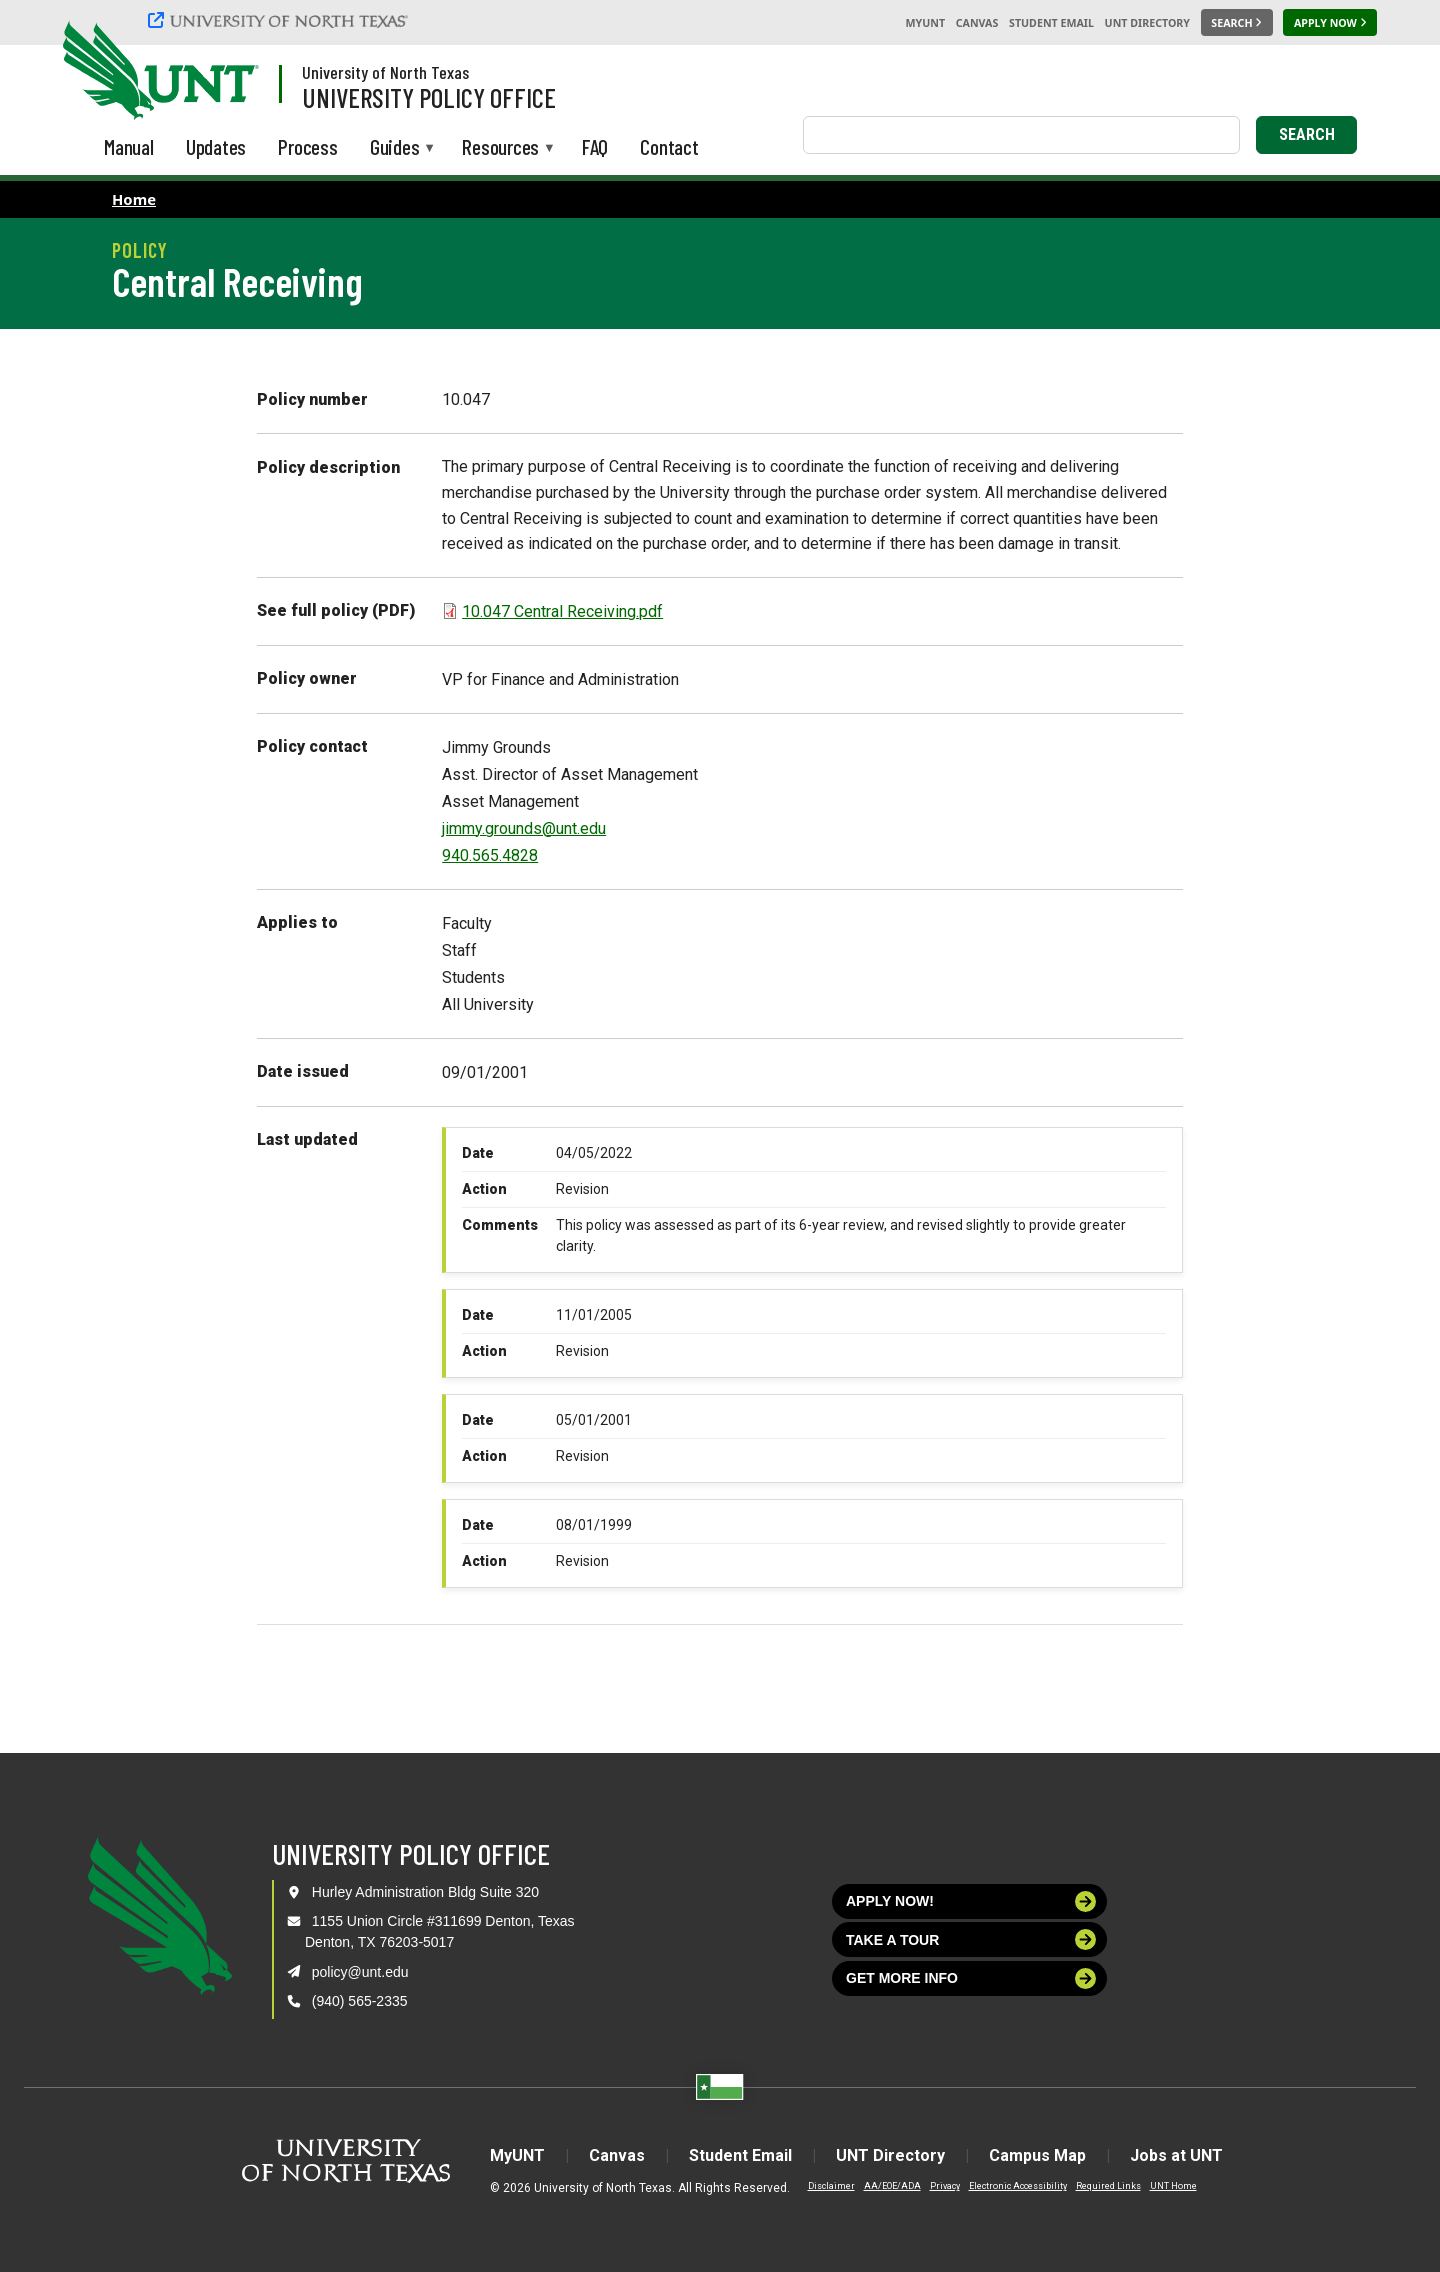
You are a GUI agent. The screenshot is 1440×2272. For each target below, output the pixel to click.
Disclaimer (831, 2186)
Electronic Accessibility (1018, 2186)
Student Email (1051, 23)
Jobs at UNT (1176, 2155)
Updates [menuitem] (216, 146)
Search (1307, 134)
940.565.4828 (490, 855)
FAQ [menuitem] (595, 146)
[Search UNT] (1237, 23)
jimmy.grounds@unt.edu (524, 828)
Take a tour (971, 1939)
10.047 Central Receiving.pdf (562, 611)
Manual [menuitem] (129, 146)
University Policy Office (429, 97)
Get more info (971, 1978)
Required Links (1108, 2186)
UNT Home (1173, 2186)
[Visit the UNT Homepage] (228, 72)
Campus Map (1037, 2155)
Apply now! (971, 1901)
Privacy (945, 2186)
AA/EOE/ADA (892, 2186)
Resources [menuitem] (500, 148)
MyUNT (925, 23)
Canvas (977, 23)
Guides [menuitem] (395, 148)
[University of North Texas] (281, 20)
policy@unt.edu (360, 1972)
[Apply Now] (1330, 23)
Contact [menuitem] (669, 146)
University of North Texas (385, 72)
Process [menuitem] (308, 146)
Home (134, 199)
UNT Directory (1147, 23)
